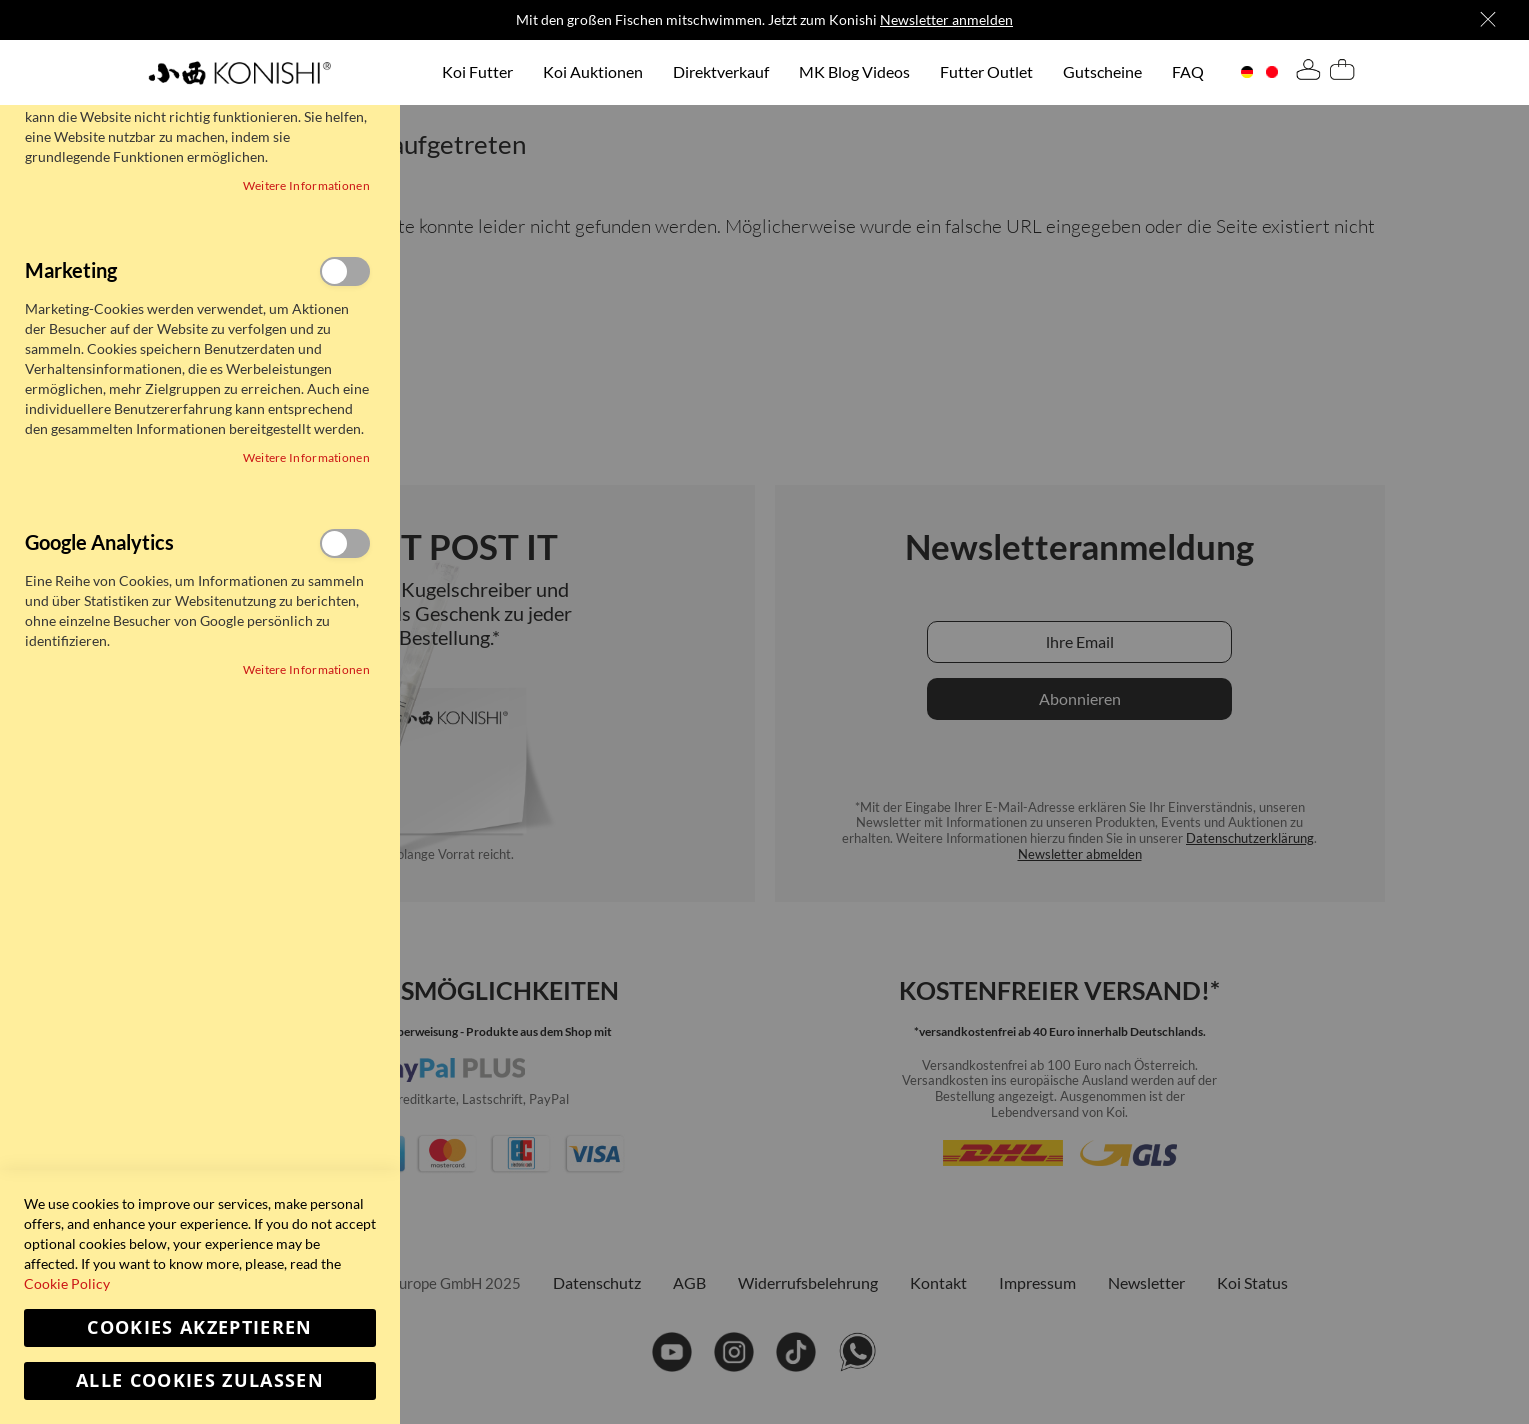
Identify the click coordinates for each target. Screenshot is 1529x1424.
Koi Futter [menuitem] (477, 71)
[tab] (1308, 73)
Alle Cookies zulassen (200, 1380)
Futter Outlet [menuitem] (986, 71)
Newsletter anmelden (946, 19)
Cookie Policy (67, 1283)
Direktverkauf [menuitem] (721, 71)
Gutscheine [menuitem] (1102, 71)
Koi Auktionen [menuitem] (593, 71)
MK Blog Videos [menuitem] (854, 71)
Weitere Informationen (306, 185)
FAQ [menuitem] (1188, 71)
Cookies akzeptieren (200, 1327)
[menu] (823, 72)
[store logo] (239, 72)
